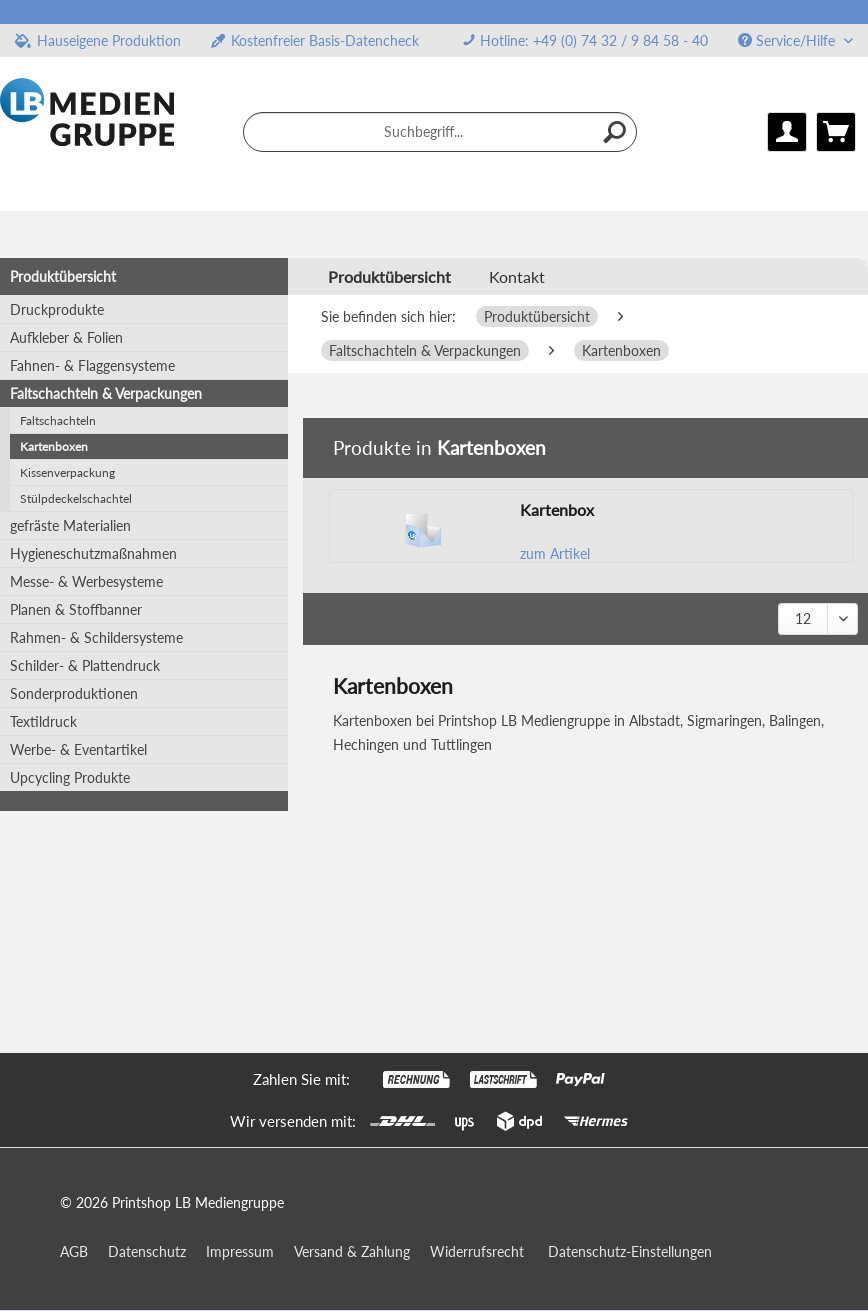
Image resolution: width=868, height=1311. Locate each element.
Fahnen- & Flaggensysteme (92, 365)
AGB (74, 1251)
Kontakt (517, 276)
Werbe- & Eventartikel (78, 749)
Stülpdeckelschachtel (76, 498)
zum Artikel (555, 553)
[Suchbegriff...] (440, 132)
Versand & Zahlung (352, 1251)
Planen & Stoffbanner (76, 609)
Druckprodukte (57, 309)
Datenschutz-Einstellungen (630, 1251)
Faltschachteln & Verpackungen (106, 393)
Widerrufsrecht (477, 1251)
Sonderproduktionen (74, 693)
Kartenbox (557, 509)
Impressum (240, 1251)
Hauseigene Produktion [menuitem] (98, 40)
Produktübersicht (63, 276)
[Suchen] (616, 132)
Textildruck (43, 721)
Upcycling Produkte (70, 777)
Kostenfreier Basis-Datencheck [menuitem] (315, 40)
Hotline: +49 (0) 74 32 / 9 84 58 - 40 (594, 40)
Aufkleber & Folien (66, 337)
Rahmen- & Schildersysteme (96, 637)
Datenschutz (147, 1251)
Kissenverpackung (67, 472)
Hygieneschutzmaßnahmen (93, 553)
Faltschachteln (58, 420)
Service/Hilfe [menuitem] (788, 40)
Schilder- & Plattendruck (85, 665)
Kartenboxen (54, 446)
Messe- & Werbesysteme (86, 581)
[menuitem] (585, 40)
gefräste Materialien (70, 525)
